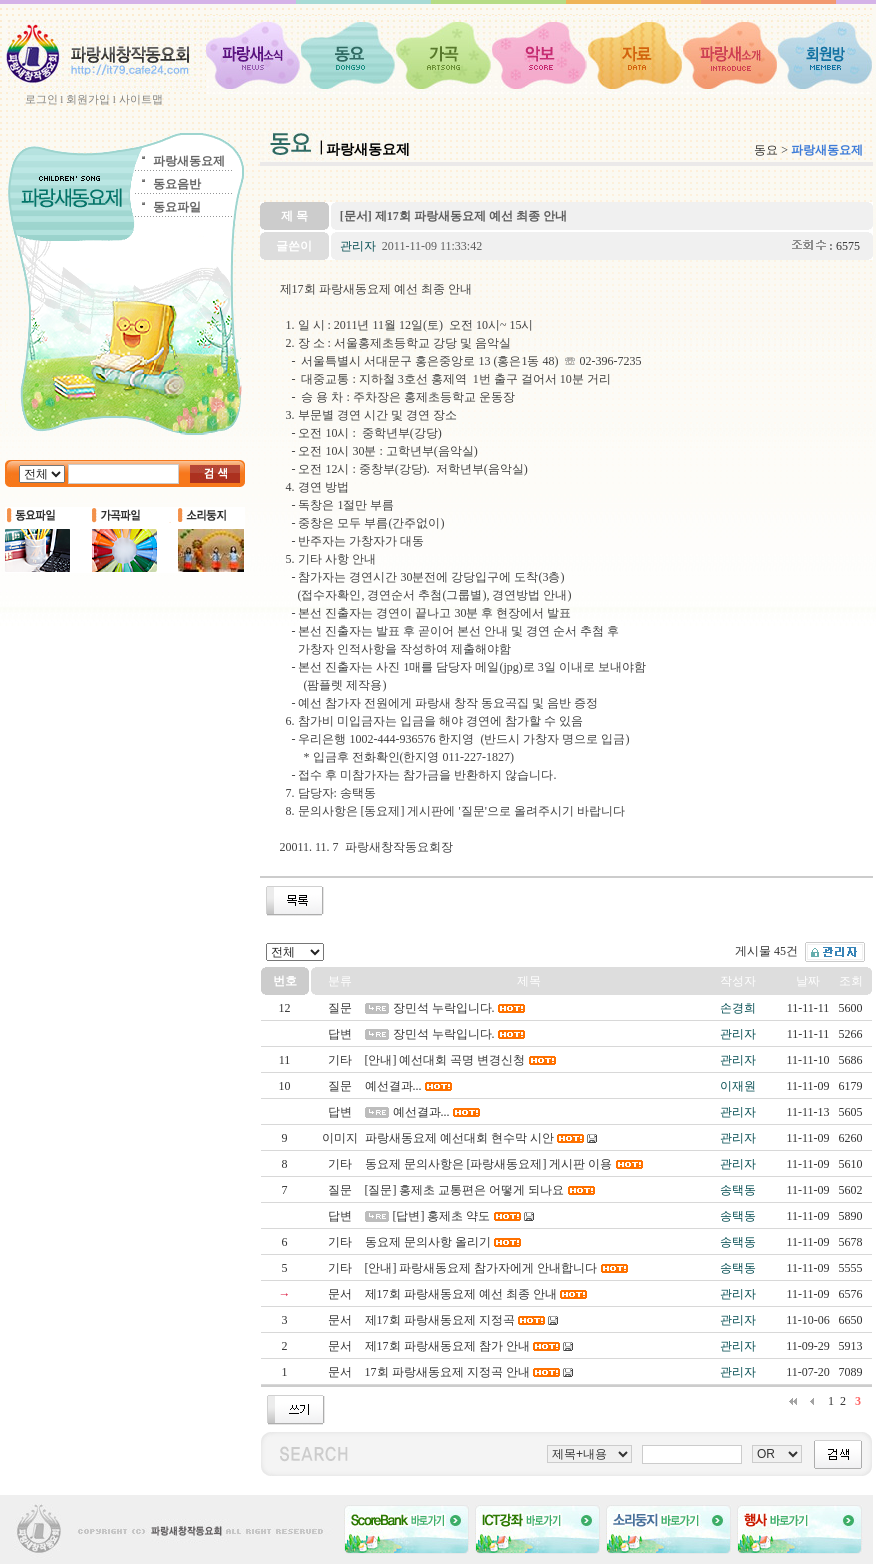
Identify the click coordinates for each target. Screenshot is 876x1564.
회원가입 (88, 99)
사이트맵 (141, 99)
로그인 (41, 99)
